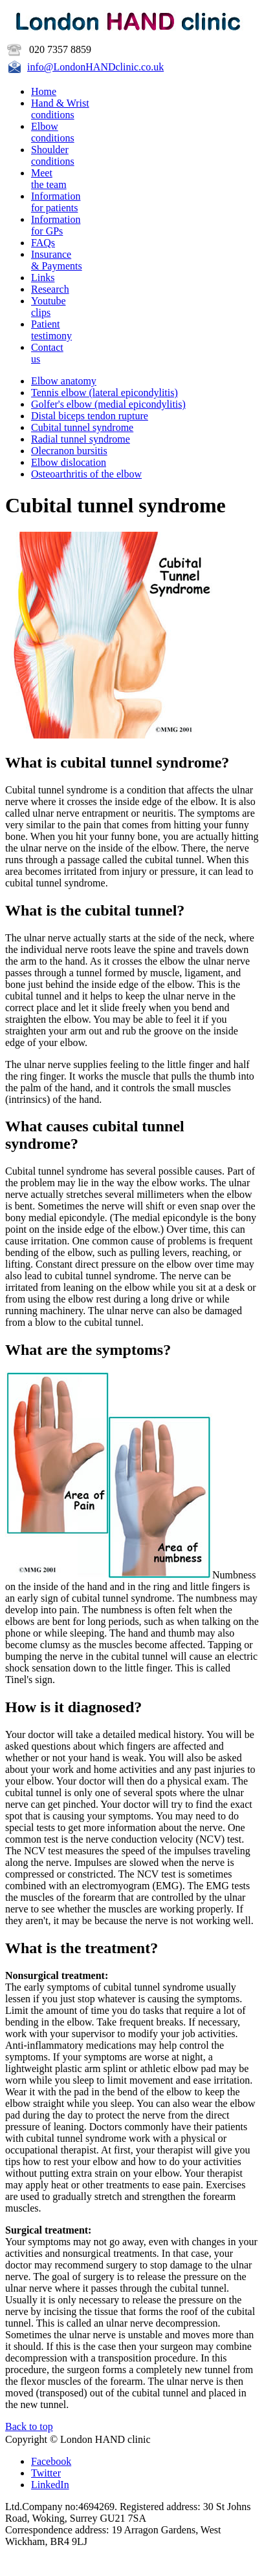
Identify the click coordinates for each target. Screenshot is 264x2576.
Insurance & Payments (56, 260)
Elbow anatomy (63, 380)
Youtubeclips (48, 306)
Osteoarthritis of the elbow (86, 473)
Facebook (51, 2461)
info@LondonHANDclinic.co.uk (95, 66)
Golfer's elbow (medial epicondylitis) (108, 404)
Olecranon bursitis (69, 450)
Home (43, 91)
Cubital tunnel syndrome (82, 427)
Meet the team (49, 178)
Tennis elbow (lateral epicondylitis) (104, 392)
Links (42, 277)
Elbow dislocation (68, 462)
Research (50, 289)
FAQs (43, 242)
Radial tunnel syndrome (80, 439)
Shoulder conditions (52, 155)
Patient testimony (51, 330)
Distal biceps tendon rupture (89, 415)
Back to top (29, 2426)
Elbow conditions (52, 132)
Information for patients (55, 202)
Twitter (46, 2472)
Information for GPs (55, 225)
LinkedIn (50, 2484)
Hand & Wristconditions (60, 109)
